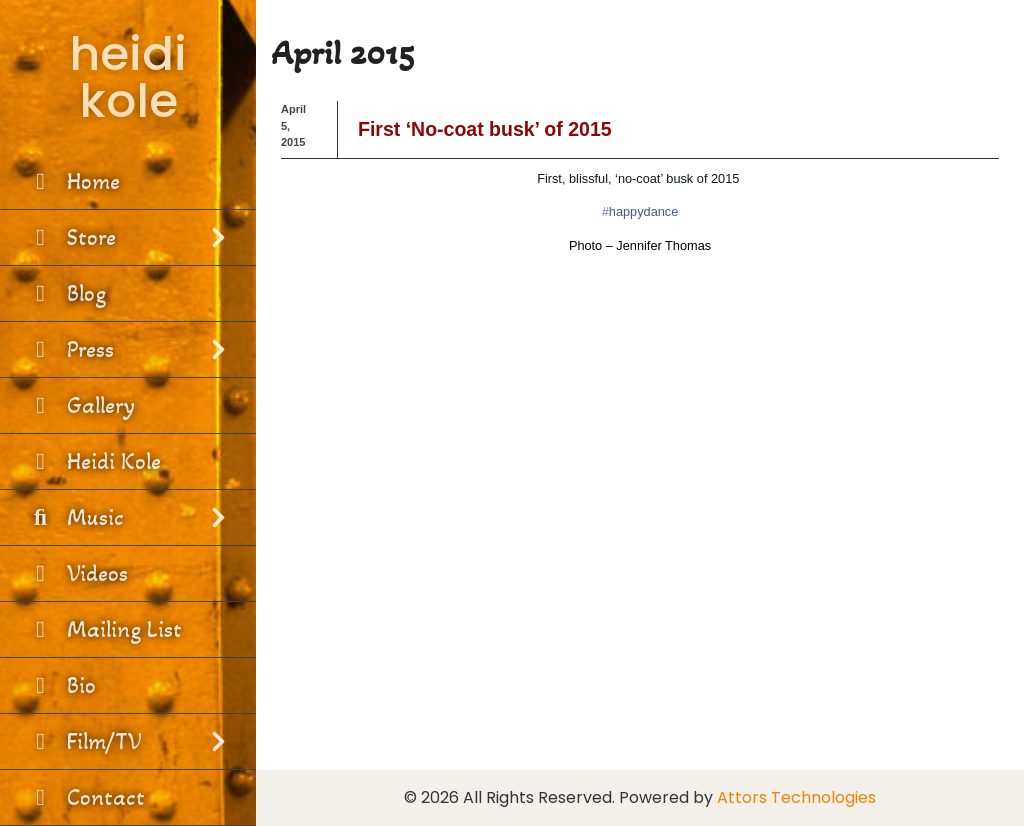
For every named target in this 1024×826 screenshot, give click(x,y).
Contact (85, 797)
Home (73, 181)
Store (128, 237)
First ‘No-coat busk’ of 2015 (485, 129)
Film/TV (128, 741)
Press (128, 349)
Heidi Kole (93, 461)
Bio (61, 685)
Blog (66, 293)
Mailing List (104, 629)
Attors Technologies (796, 797)
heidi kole (128, 77)
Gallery (80, 405)
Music (128, 517)
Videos (77, 573)
